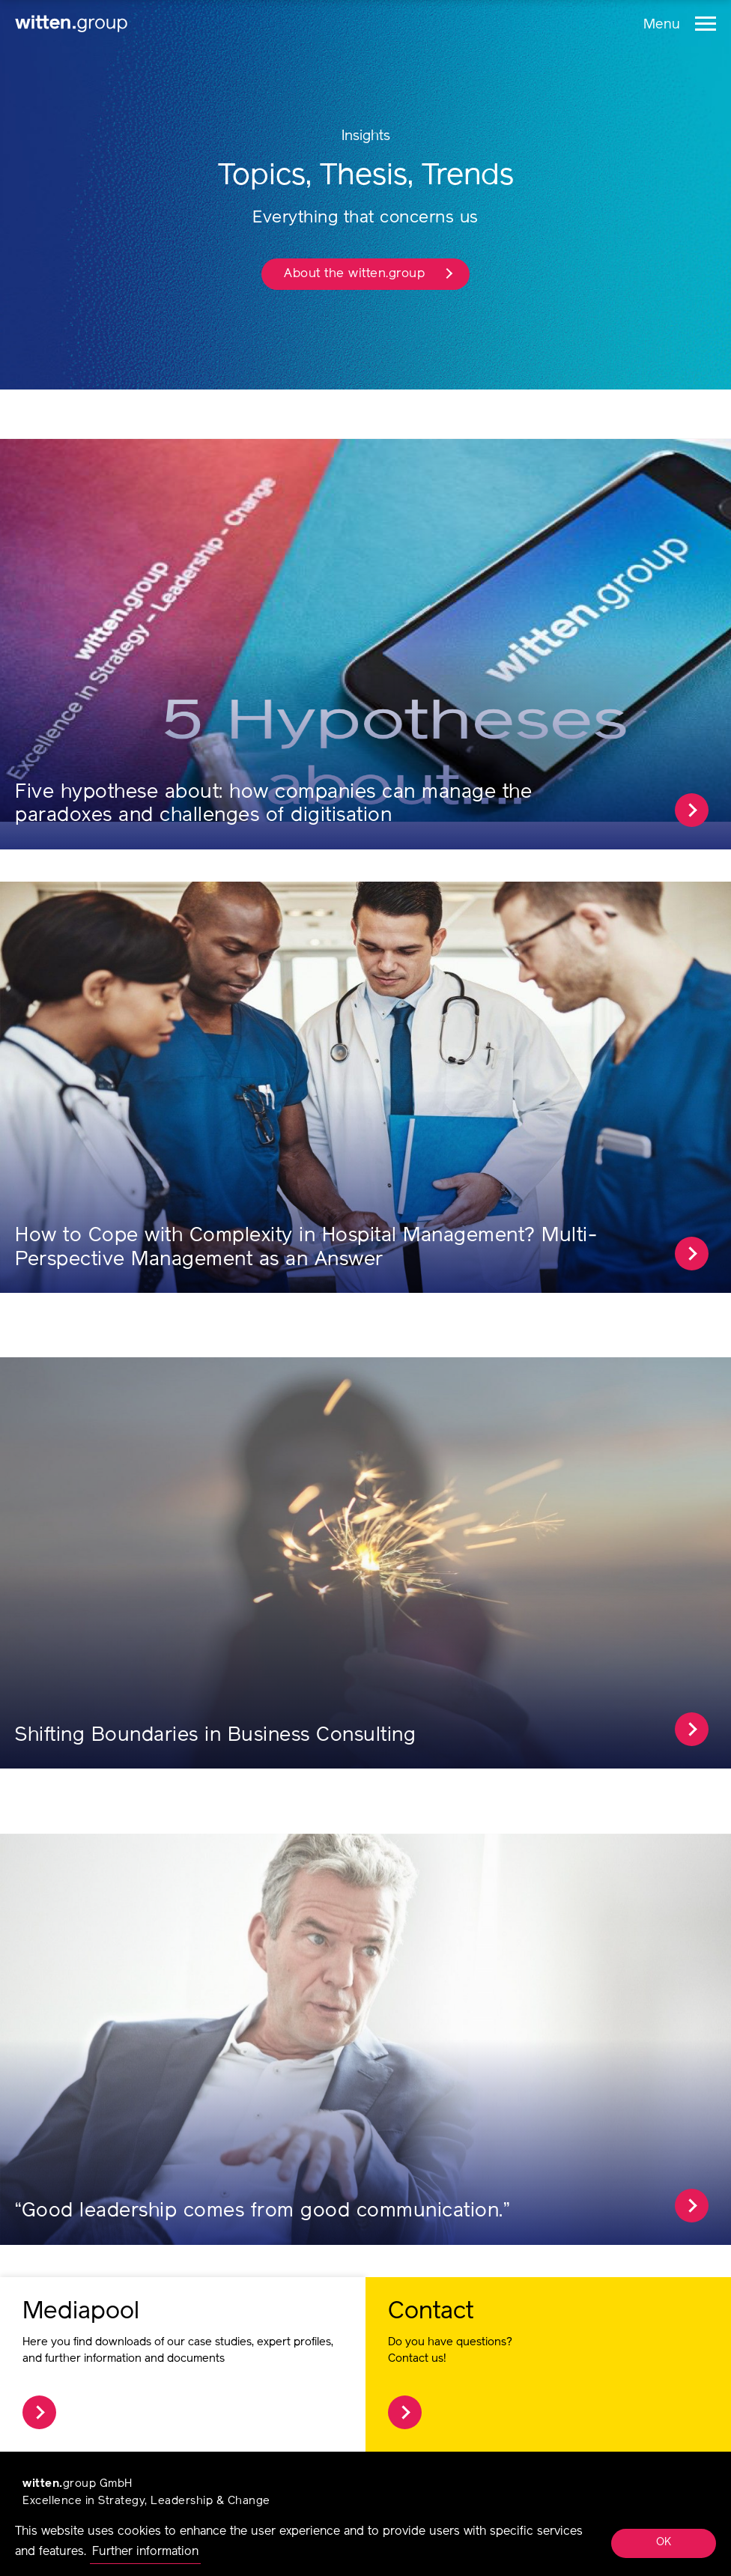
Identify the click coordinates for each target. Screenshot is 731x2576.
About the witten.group (368, 273)
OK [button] (664, 2542)
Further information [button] (145, 2552)
